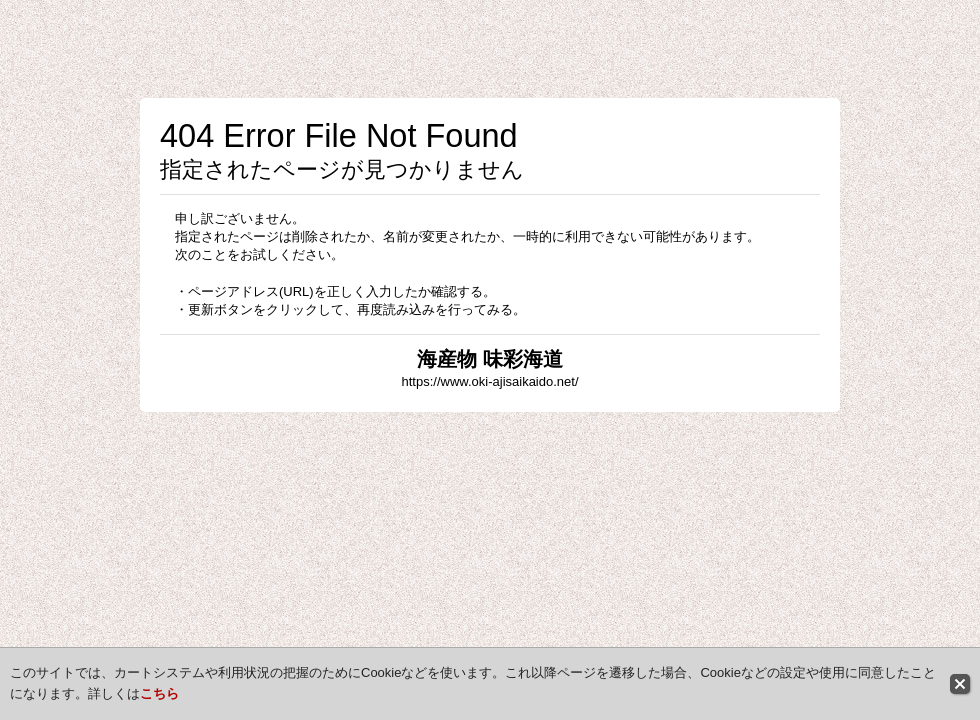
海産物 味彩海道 (490, 359)
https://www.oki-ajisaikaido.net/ (489, 381)
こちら (159, 693)
